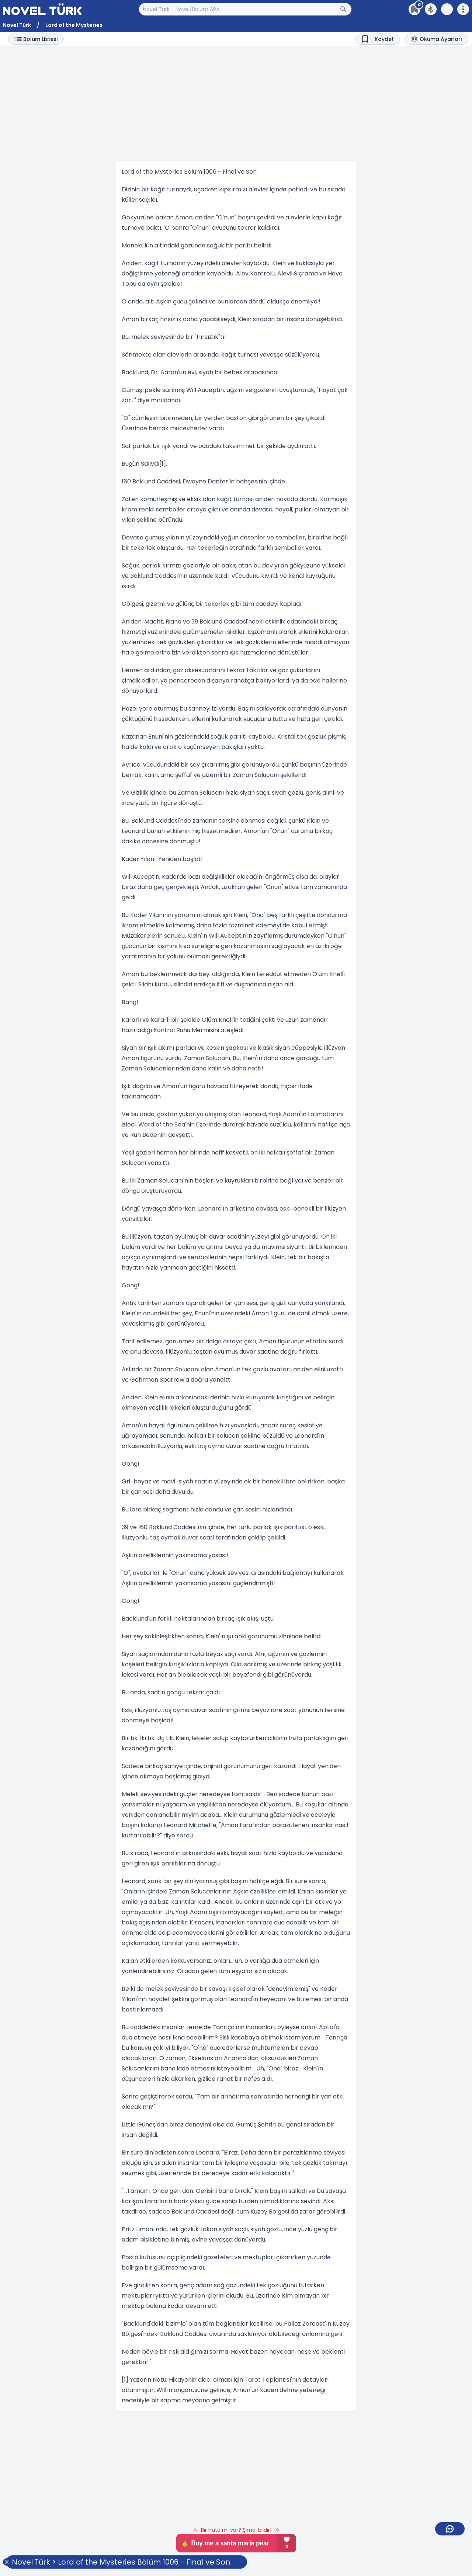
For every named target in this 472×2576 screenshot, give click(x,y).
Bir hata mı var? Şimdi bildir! (236, 2530)
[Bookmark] (377, 39)
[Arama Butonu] (345, 9)
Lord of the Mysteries (74, 25)
